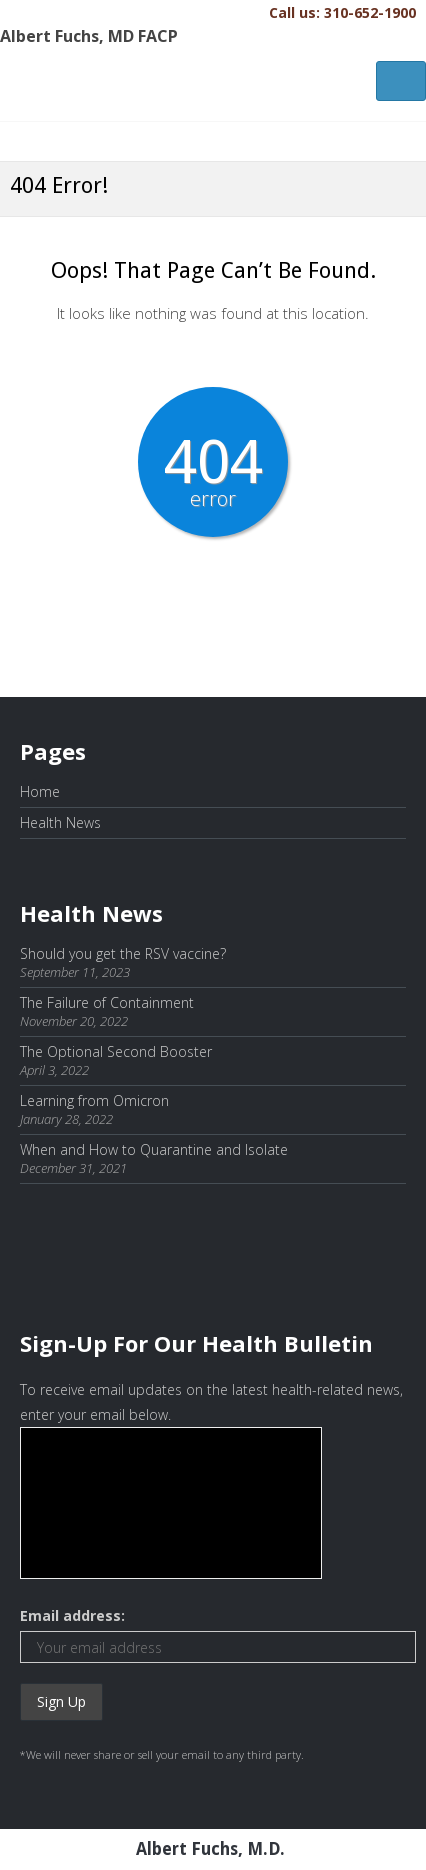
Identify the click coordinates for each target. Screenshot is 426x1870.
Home (40, 791)
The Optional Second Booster (116, 1051)
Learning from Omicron (94, 1100)
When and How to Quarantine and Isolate (154, 1149)
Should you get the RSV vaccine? (123, 953)
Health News (60, 822)
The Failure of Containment (107, 1002)
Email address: (72, 1615)
